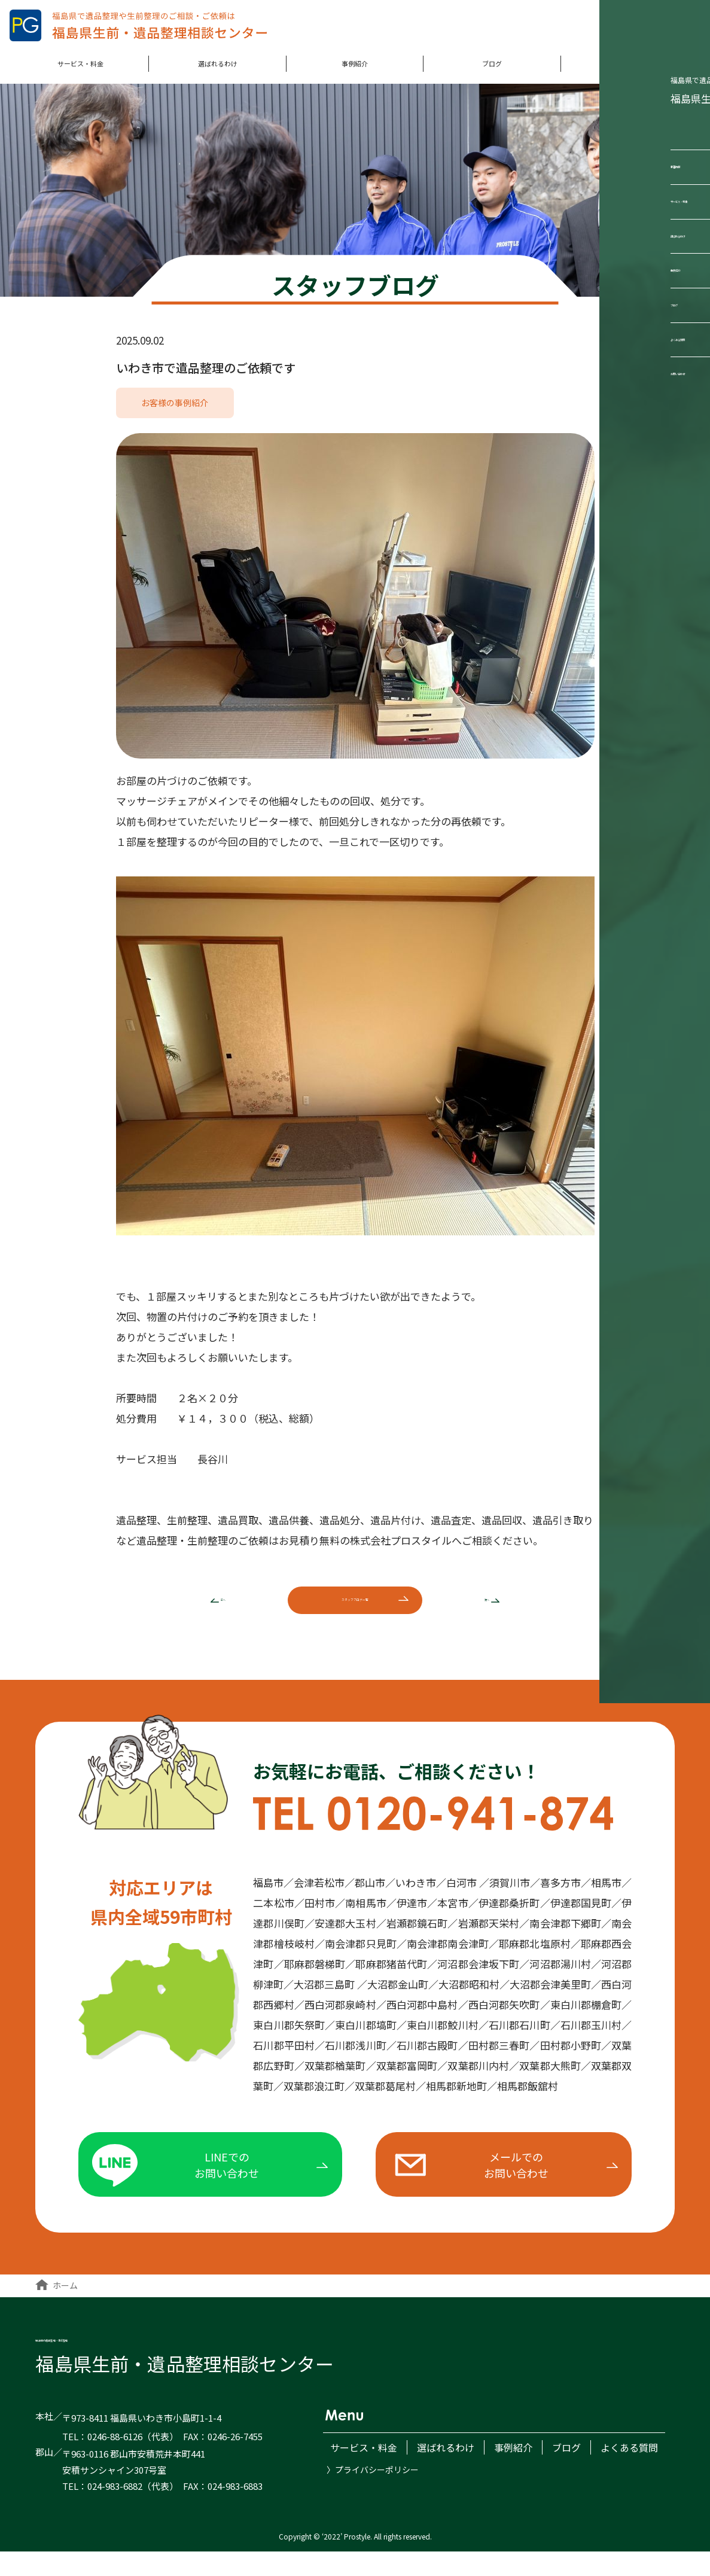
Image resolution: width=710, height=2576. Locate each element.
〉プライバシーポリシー (373, 2490)
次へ (507, 1607)
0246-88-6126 (114, 2461)
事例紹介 (355, 72)
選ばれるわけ (217, 72)
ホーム (56, 2309)
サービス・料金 (80, 72)
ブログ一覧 (355, 1607)
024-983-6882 (114, 2510)
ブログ (492, 72)
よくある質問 (629, 72)
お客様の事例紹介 (174, 406)
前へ (202, 1607)
